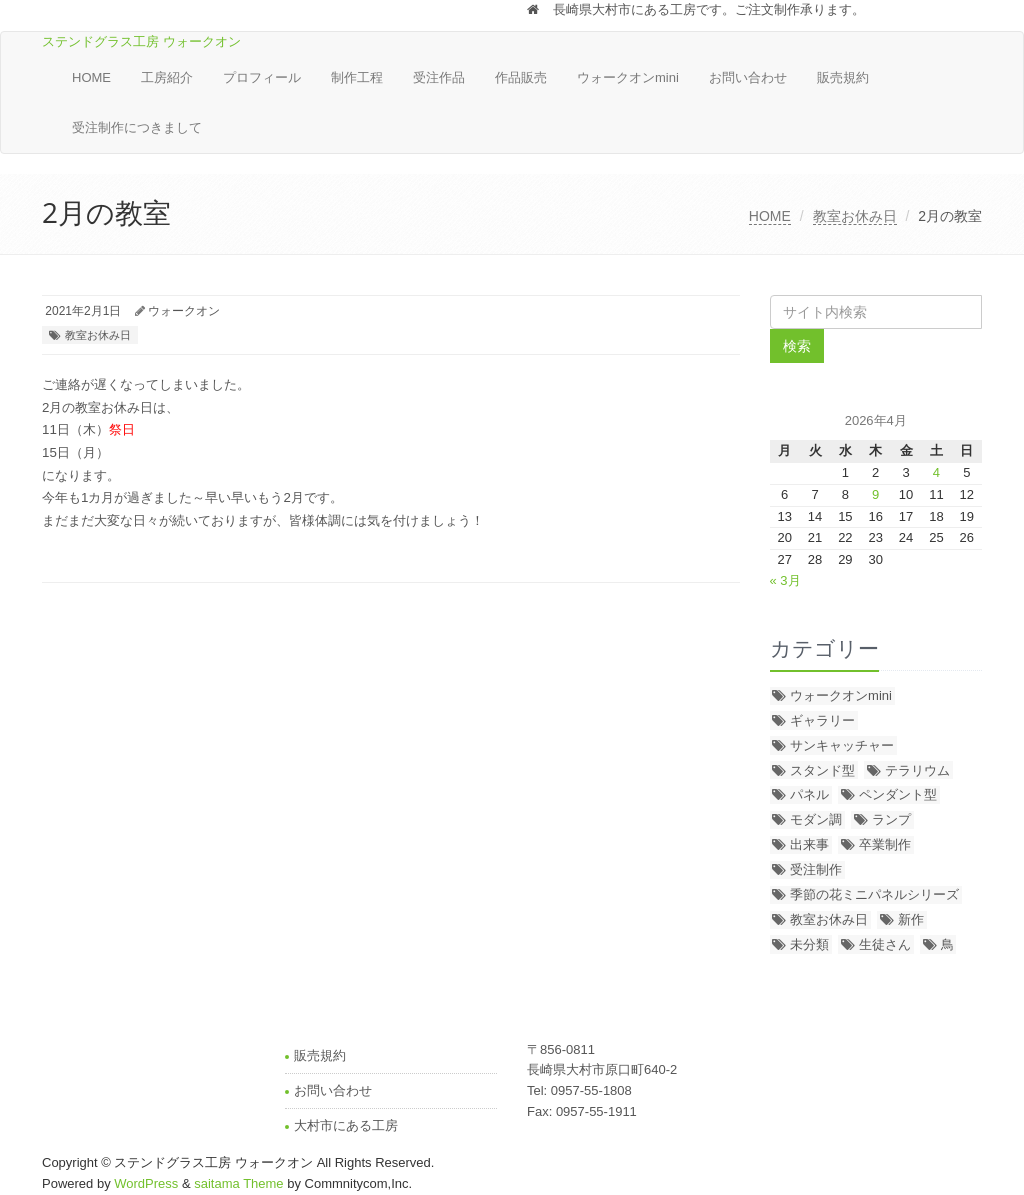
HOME (91, 77)
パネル (809, 794)
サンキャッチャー (842, 745)
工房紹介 (167, 77)
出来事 (809, 844)
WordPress (146, 1183)
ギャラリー (822, 720)
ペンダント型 (898, 794)
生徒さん (885, 944)
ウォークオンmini (628, 77)
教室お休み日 (855, 216)
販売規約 (843, 77)
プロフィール (262, 77)
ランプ (891, 819)
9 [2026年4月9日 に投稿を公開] (875, 494)
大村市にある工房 (346, 1125)
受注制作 (816, 869)
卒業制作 (885, 844)
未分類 (809, 944)
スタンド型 (822, 770)
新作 (911, 919)
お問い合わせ (748, 77)
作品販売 (521, 77)
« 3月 (785, 580)
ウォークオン (184, 311)
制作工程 (357, 77)
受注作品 (439, 77)
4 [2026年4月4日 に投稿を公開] (936, 472)
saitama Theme (238, 1183)
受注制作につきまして (137, 127)
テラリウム (917, 770)
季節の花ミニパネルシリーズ (874, 894)
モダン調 (816, 819)
